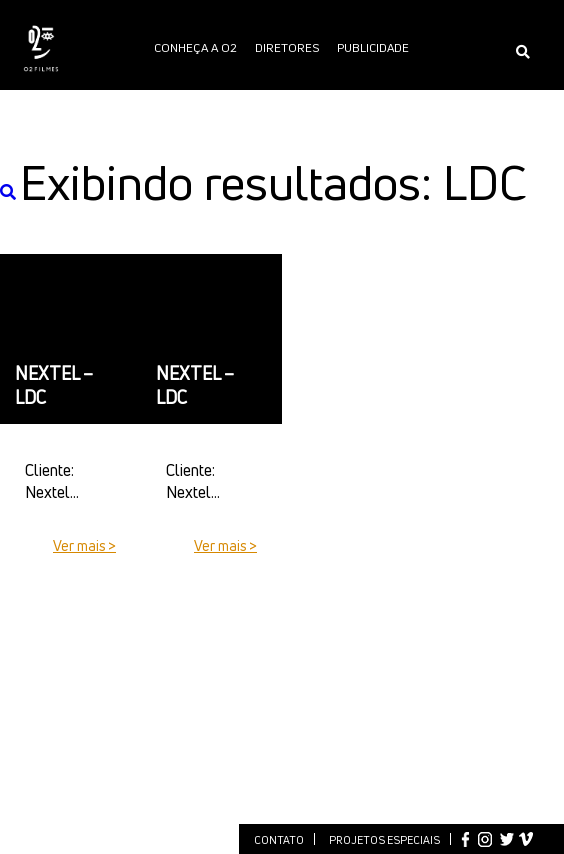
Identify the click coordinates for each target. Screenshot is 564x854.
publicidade (373, 47)
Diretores (287, 47)
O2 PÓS (355, 99)
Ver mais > (84, 545)
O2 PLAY (416, 99)
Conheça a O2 (195, 47)
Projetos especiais (384, 839)
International (281, 151)
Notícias (270, 99)
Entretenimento (175, 99)
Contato (279, 839)
